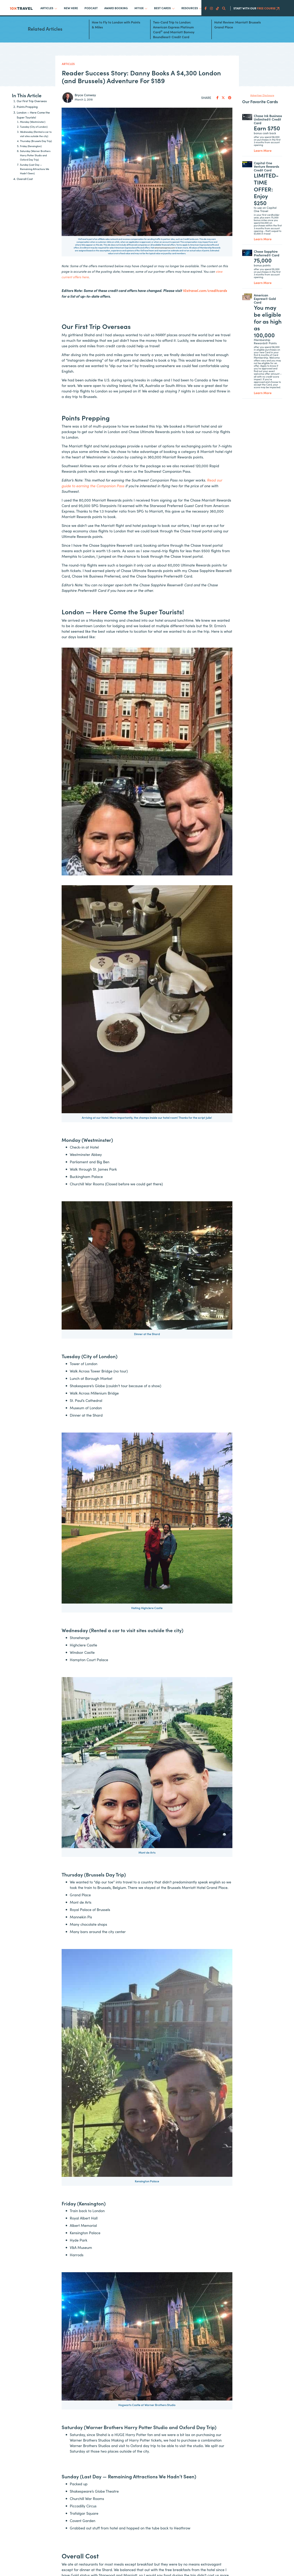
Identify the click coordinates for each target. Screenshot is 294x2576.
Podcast (91, 8)
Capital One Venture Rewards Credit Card (266, 166)
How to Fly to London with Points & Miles (116, 24)
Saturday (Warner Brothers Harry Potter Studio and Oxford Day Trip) (35, 155)
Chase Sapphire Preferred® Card (266, 253)
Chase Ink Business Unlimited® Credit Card (268, 119)
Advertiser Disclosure (262, 95)
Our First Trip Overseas (32, 101)
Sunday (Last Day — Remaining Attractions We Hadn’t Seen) (34, 169)
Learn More (263, 150)
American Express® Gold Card (265, 298)
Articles (46, 8)
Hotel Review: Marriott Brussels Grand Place (237, 24)
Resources (189, 8)
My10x (139, 8)
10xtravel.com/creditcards (205, 290)
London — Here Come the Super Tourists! (33, 114)
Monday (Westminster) (32, 121)
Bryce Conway (85, 95)
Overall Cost (25, 179)
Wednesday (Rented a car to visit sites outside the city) (36, 134)
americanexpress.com (164, 247)
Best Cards (162, 8)
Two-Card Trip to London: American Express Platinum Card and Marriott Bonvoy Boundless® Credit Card (173, 29)
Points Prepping (27, 107)
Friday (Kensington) (31, 146)
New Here (71, 8)
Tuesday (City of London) (34, 126)
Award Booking (116, 8)
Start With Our (256, 8)
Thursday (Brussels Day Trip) (36, 141)
